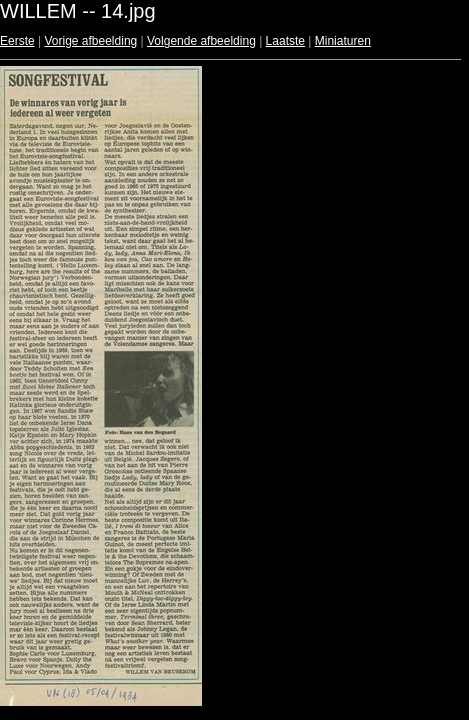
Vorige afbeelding (90, 41)
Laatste (285, 41)
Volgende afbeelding (201, 41)
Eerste (17, 41)
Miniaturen (343, 41)
